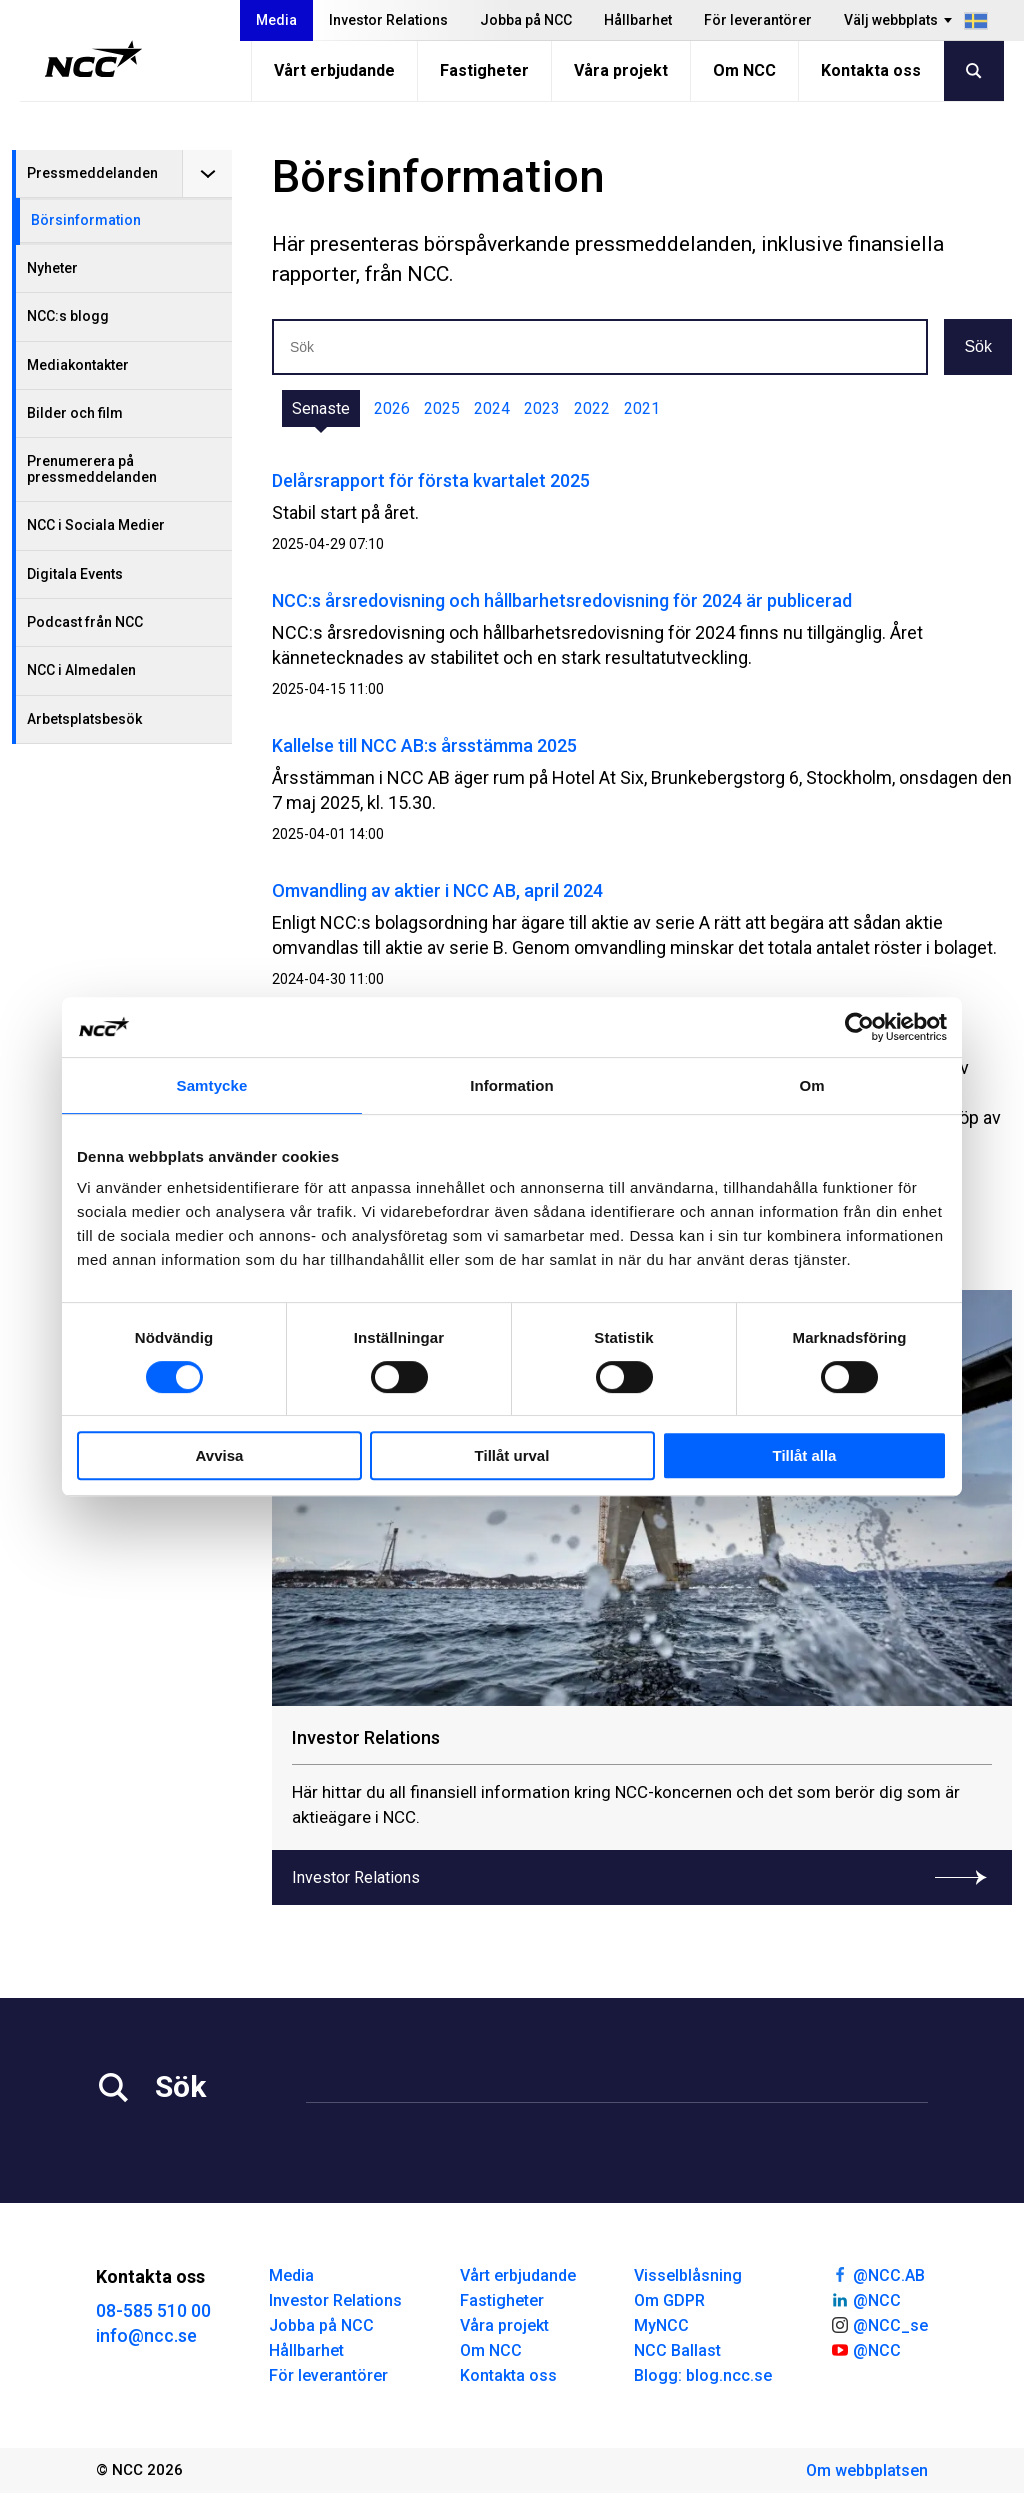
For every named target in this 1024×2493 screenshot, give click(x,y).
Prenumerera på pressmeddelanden (92, 468)
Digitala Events (75, 574)
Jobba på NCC (526, 20)
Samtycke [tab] (212, 1085)
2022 (592, 408)
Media (276, 20)
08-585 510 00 (153, 2310)
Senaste (321, 408)
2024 (492, 408)
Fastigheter (484, 70)
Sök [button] (978, 346)
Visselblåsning (688, 2275)
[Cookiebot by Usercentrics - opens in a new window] (859, 1027)
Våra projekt (621, 70)
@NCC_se (879, 2324)
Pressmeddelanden (92, 173)
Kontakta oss (871, 70)
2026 (392, 408)
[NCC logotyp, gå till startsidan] (93, 59)
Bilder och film (75, 413)
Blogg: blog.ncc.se (703, 2375)
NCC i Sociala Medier (96, 525)
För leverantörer (758, 20)
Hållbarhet (638, 20)
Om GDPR (669, 2300)
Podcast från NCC (85, 622)
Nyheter (52, 268)
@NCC (865, 2299)
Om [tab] (811, 1085)
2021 (642, 408)
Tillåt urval (512, 1455)
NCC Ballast (677, 2350)
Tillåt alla (805, 1455)
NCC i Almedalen (81, 670)
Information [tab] (512, 1085)
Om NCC (744, 70)
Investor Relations (388, 20)
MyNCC (661, 2325)
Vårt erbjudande (334, 70)
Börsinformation (86, 220)
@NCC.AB (877, 2274)
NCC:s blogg (68, 316)
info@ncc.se (146, 2335)
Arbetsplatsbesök (84, 719)
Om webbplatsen (867, 2470)
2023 (542, 408)
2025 (442, 408)
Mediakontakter (78, 365)
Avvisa (220, 1455)
